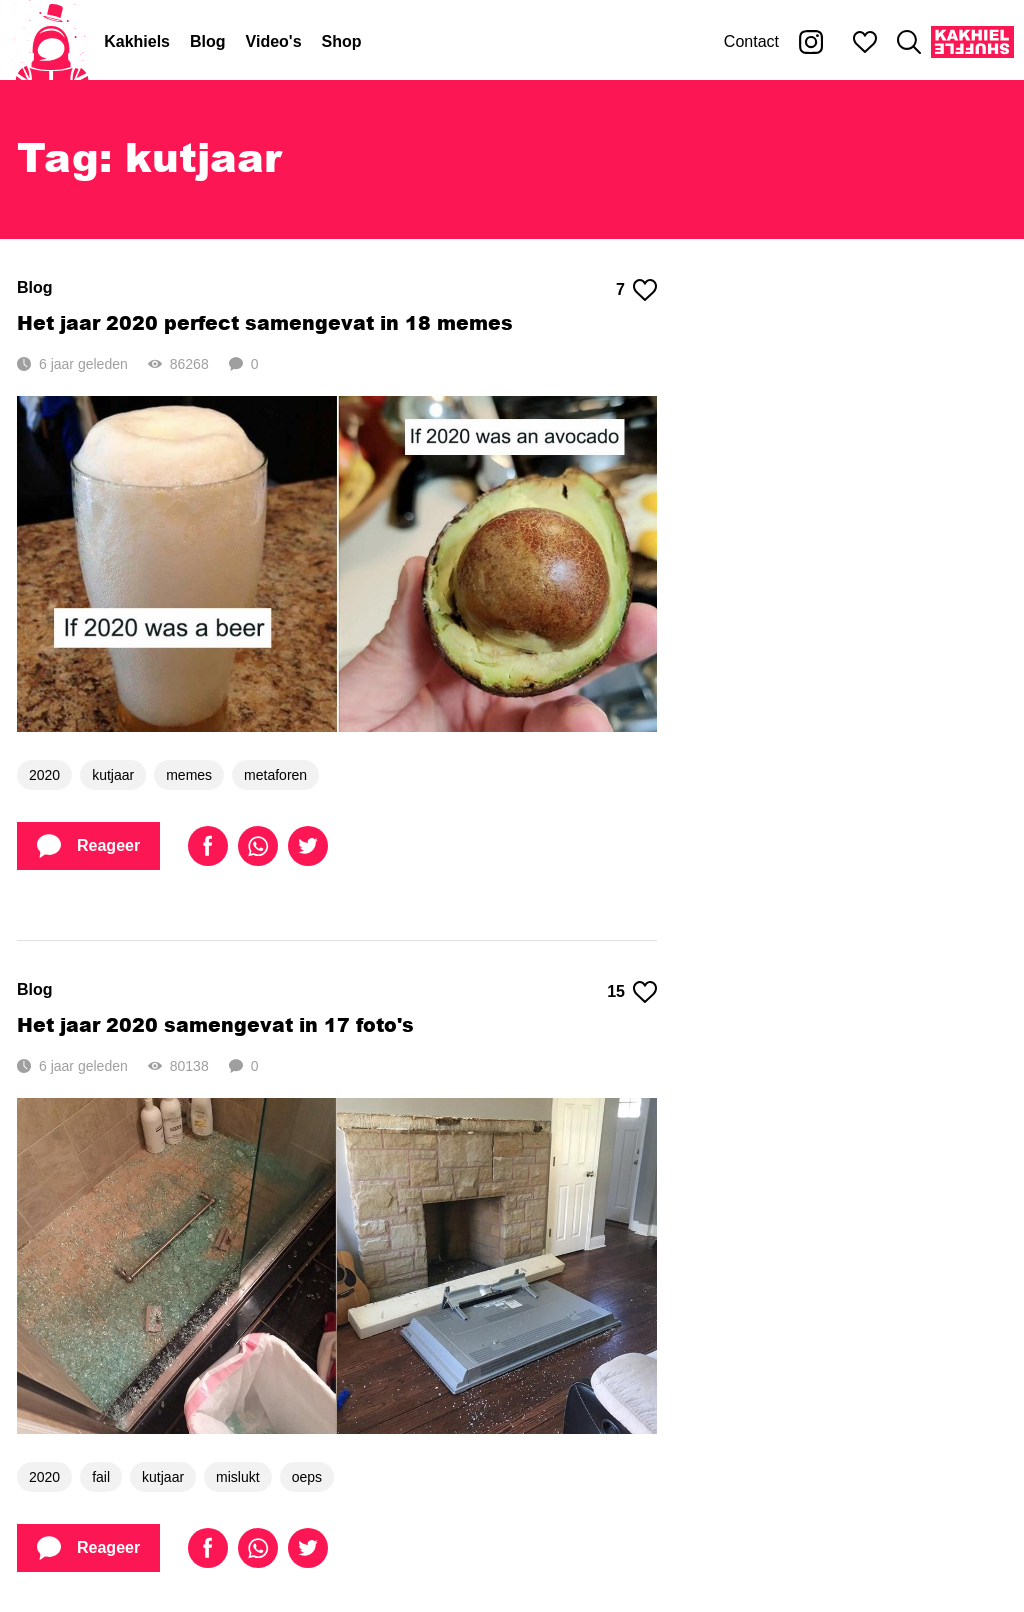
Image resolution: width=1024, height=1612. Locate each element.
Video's (274, 41)
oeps (307, 1477)
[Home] (52, 42)
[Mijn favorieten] (865, 42)
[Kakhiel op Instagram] (811, 42)
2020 (44, 775)
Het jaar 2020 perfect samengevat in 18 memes (265, 322)
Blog (208, 41)
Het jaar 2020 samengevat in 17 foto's (215, 1024)
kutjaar (113, 775)
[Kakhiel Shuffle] (972, 42)
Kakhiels (137, 41)
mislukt (238, 1477)
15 (632, 992)
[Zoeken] (909, 42)
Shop (342, 41)
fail (101, 1477)
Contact (751, 41)
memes (189, 775)
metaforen (275, 775)
